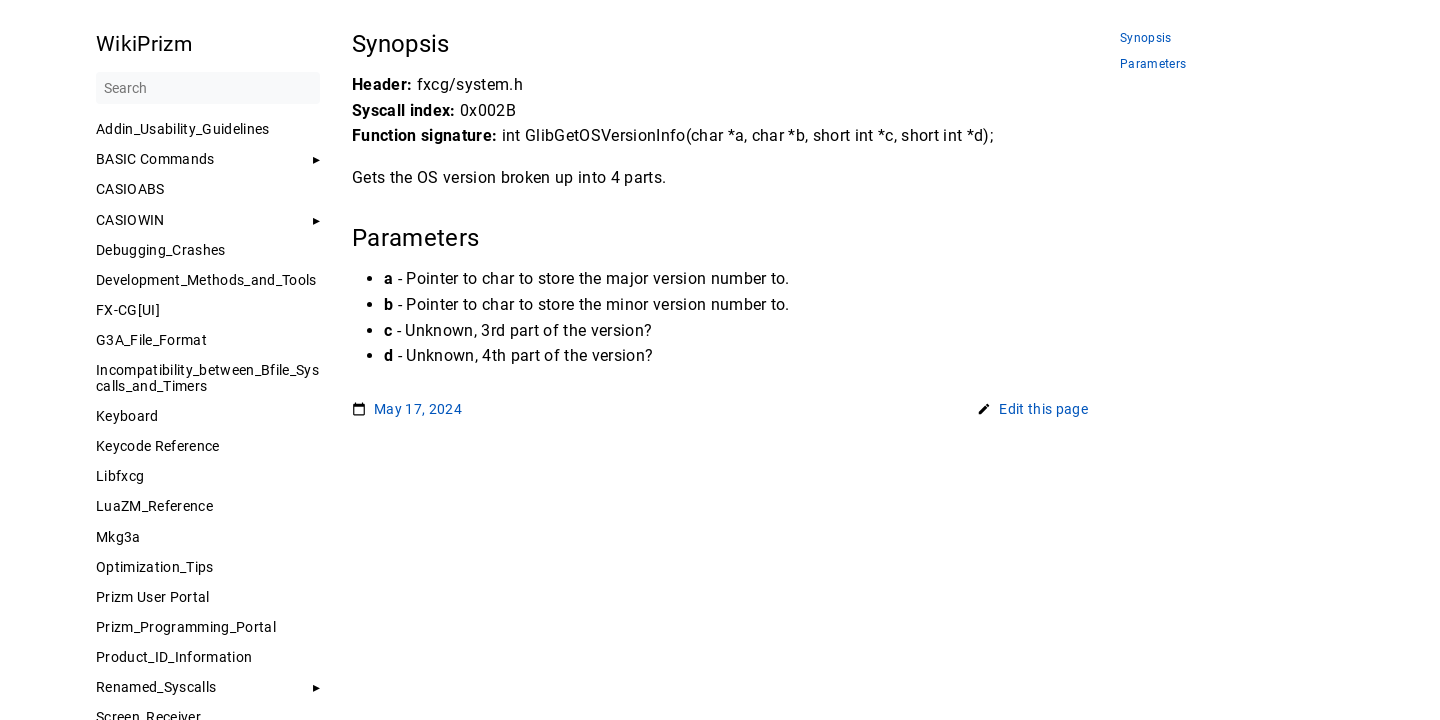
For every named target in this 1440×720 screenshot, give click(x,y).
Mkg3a (118, 537)
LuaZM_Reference (154, 506)
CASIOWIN (130, 220)
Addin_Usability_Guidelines (183, 129)
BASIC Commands (155, 159)
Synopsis (1146, 38)
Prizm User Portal (153, 597)
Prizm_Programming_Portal (186, 627)
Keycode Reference (158, 446)
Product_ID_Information (174, 657)
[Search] (208, 88)
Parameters (1153, 64)
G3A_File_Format (151, 340)
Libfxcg (120, 476)
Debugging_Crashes (161, 250)
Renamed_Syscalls (156, 687)
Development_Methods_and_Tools (206, 280)
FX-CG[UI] (128, 310)
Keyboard (127, 416)
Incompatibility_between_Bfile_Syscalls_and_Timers (207, 378)
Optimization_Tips (155, 567)
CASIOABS (130, 189)
